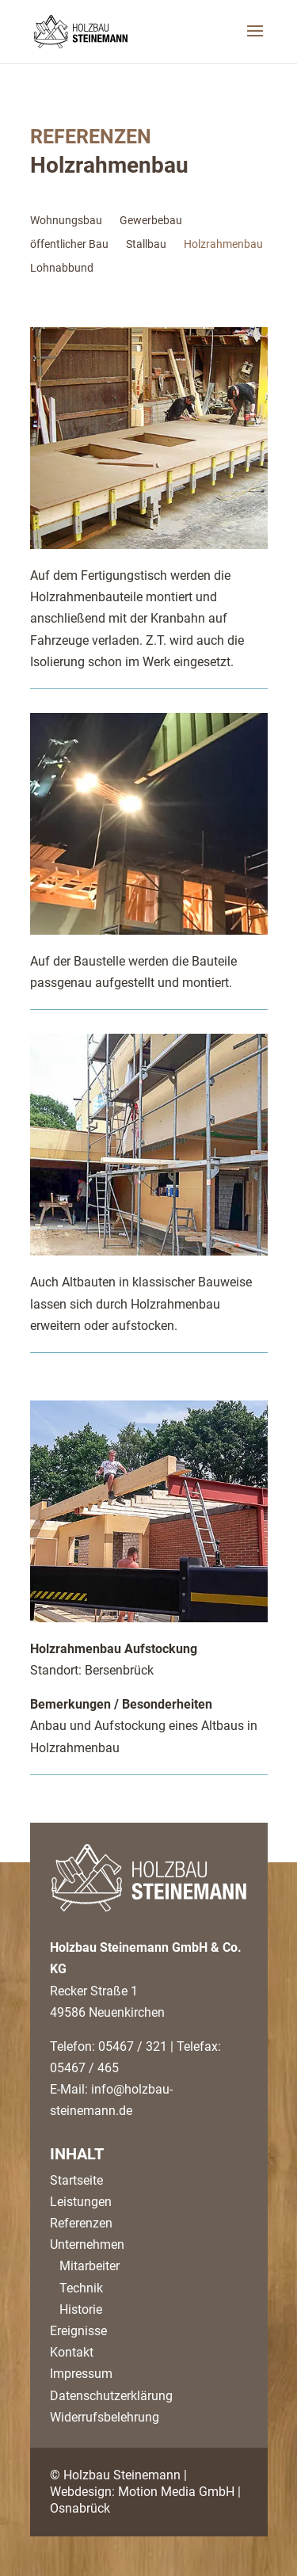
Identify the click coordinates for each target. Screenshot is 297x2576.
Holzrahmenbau (223, 244)
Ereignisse (78, 2330)
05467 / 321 (132, 2046)
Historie (76, 2309)
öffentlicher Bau (69, 244)
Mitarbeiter (85, 2265)
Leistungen (81, 2201)
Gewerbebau (151, 221)
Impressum (81, 2373)
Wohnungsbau (66, 221)
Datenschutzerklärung (111, 2395)
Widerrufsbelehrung (104, 2417)
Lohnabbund (61, 268)
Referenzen (81, 2223)
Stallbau (146, 244)
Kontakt (71, 2352)
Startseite (76, 2180)
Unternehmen (87, 2244)
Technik (76, 2288)
